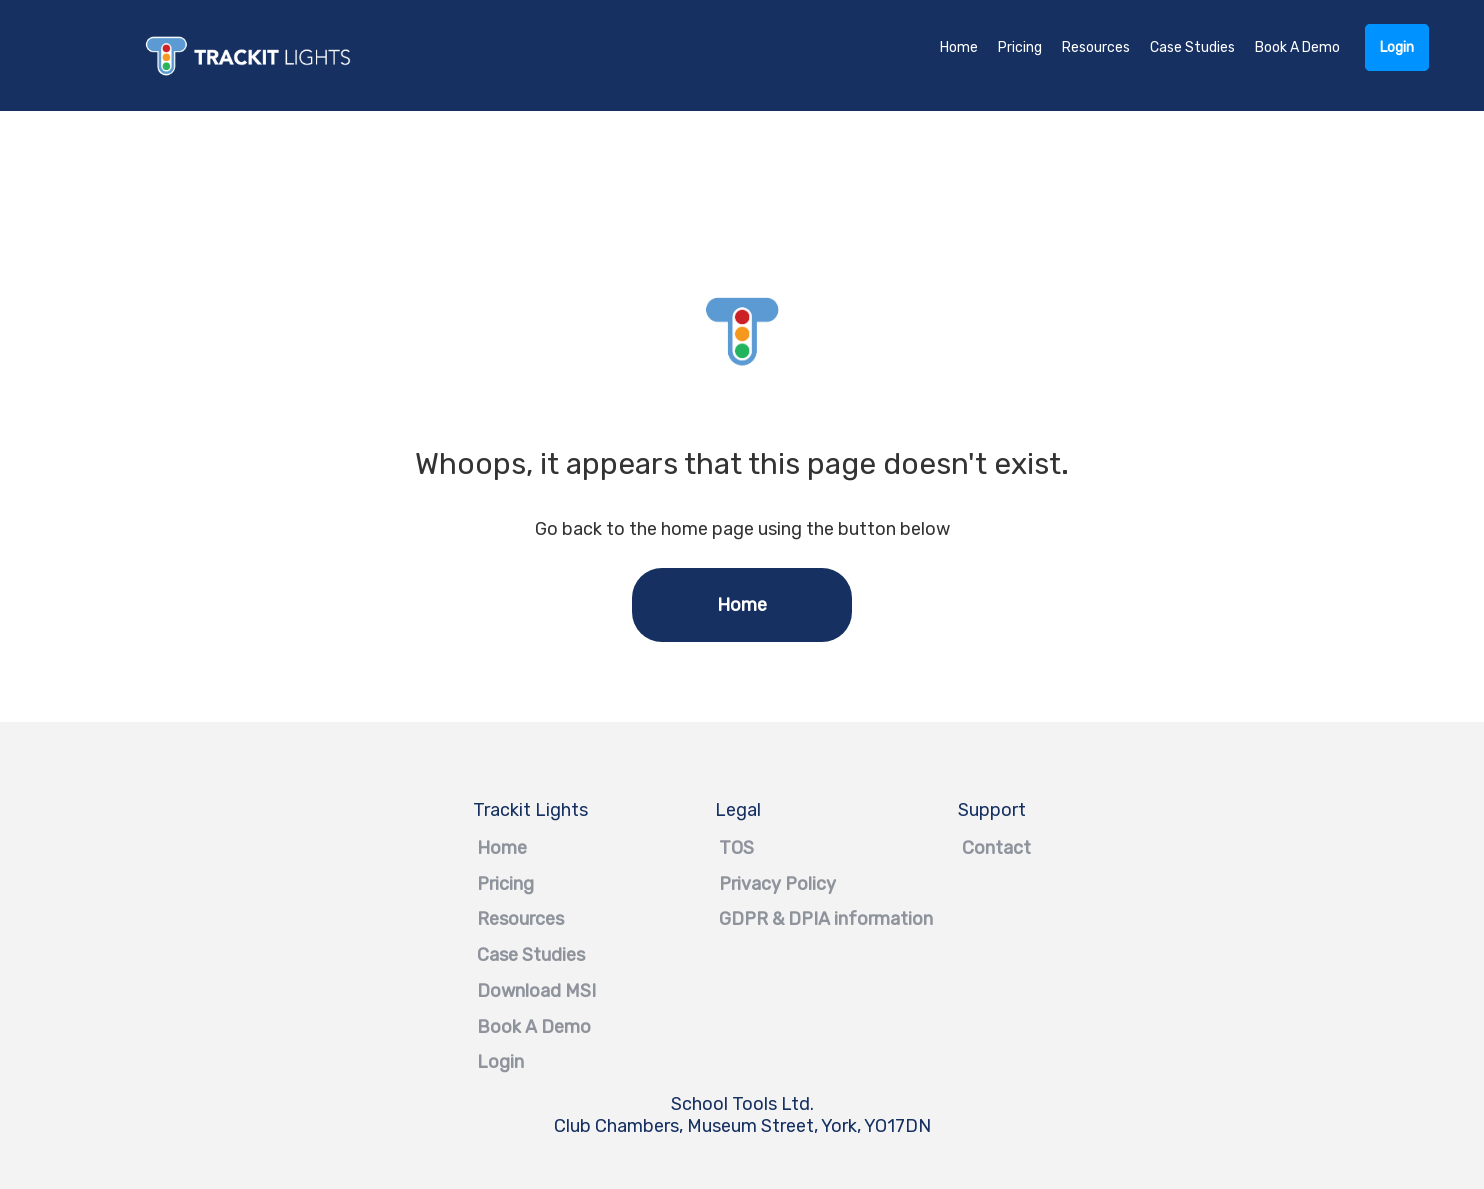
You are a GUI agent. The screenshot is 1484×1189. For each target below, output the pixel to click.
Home (959, 47)
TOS (734, 848)
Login (1397, 47)
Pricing (1020, 47)
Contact (984, 848)
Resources (1096, 47)
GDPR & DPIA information (741, 919)
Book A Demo (1297, 47)
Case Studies (1192, 47)
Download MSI (499, 991)
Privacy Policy (741, 884)
